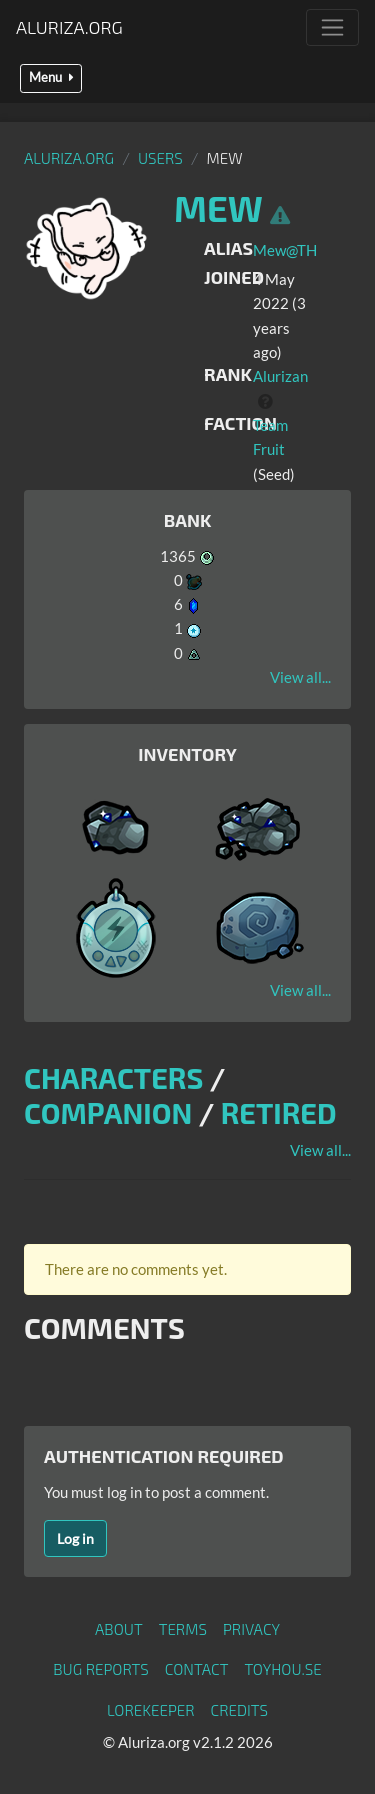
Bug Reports (101, 1669)
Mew (218, 207)
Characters (113, 1077)
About (119, 1629)
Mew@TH (285, 250)
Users (160, 158)
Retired (279, 1112)
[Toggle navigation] (332, 27)
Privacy (251, 1629)
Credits (240, 1710)
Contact (197, 1669)
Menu (51, 77)
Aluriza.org (69, 27)
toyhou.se (282, 1669)
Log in (75, 1538)
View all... (300, 677)
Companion (108, 1112)
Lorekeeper (151, 1710)
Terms (183, 1629)
